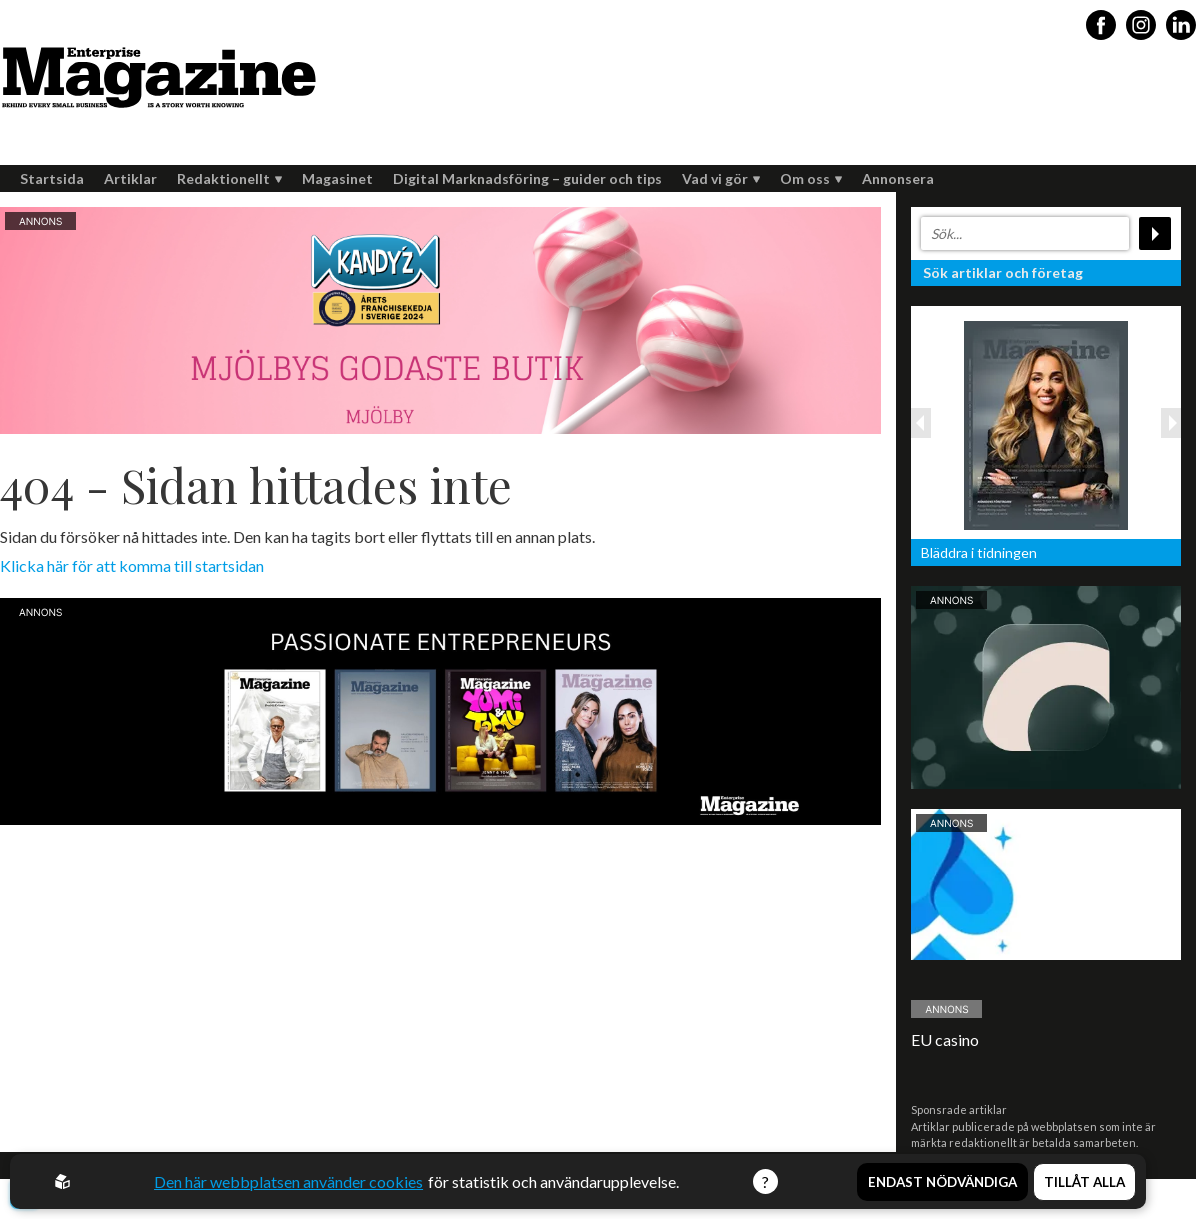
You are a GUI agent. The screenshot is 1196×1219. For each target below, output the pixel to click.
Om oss (811, 178)
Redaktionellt (229, 178)
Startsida (52, 178)
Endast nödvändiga (942, 1182)
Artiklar (130, 178)
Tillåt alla (1084, 1182)
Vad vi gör (721, 178)
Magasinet (337, 178)
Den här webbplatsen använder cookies (288, 1181)
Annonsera (898, 178)
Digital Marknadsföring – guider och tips (527, 178)
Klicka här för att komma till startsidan (132, 565)
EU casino (945, 1039)
